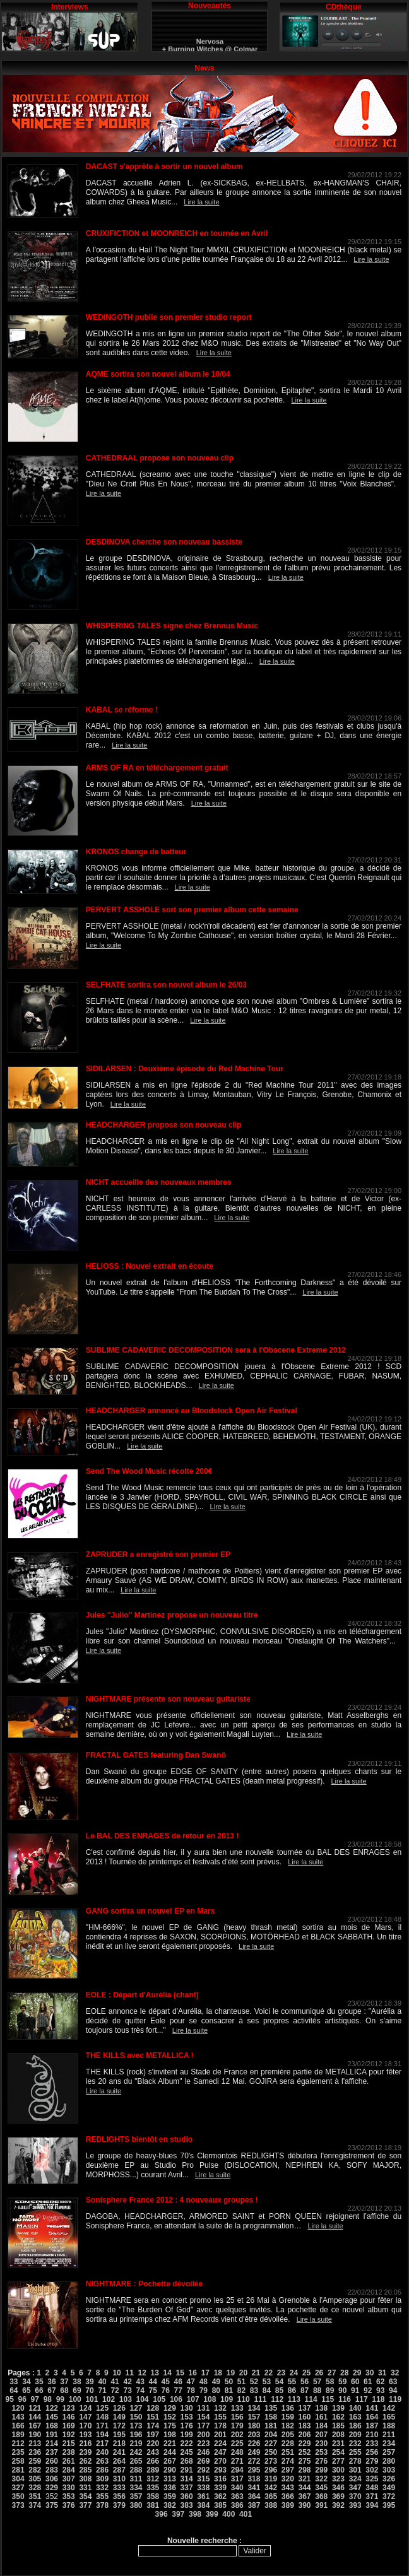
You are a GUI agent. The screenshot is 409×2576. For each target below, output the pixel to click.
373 (18, 2505)
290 (169, 2470)
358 (152, 2496)
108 (209, 2399)
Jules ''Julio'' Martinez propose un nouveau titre (172, 1615)
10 (116, 2372)
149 (119, 2417)
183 (305, 2425)
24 (294, 2372)
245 (187, 2452)
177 (203, 2425)
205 (288, 2434)
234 (388, 2443)
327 (18, 2487)
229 (305, 2443)
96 (22, 2399)
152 (169, 2417)
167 (34, 2425)
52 (254, 2381)
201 (220, 2434)
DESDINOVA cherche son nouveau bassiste (164, 542)
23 (281, 2372)
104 (142, 2399)
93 (380, 2390)
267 (169, 2461)
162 (338, 2417)
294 (237, 2470)
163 (355, 2417)
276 (321, 2461)
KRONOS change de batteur (136, 851)
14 (167, 2372)
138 (321, 2408)
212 (18, 2443)
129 (169, 2408)
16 (193, 2372)
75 (153, 2390)
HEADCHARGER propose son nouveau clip (164, 1124)
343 (288, 2487)
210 (371, 2434)
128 (152, 2408)
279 (371, 2461)
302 (371, 2470)
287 (119, 2470)
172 (119, 2425)
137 (305, 2408)
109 (226, 2399)
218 (119, 2443)
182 (288, 2425)
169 (68, 2425)
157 (253, 2417)
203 (253, 2434)
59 (342, 2381)
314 (187, 2478)
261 (68, 2461)
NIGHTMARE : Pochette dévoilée (144, 2283)
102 (108, 2399)
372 (388, 2496)
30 (369, 2372)
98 (48, 2399)
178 (220, 2425)
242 (135, 2452)
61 (368, 2381)
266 (152, 2461)
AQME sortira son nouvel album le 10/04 (158, 374)
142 (388, 2408)
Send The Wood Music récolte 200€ (149, 1471)
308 (85, 2478)
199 (187, 2434)
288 (135, 2470)
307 (68, 2478)
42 (127, 2381)
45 (166, 2381)
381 (152, 2505)
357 (135, 2496)
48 (203, 2381)
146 (68, 2417)
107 (193, 2399)
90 (342, 2390)
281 (18, 2470)
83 (254, 2390)
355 (102, 2496)
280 (388, 2461)
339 (220, 2487)
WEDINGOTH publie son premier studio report (169, 317)
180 (253, 2425)
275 (305, 2461)
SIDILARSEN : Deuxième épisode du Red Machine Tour (184, 1068)
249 (253, 2452)
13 (155, 2372)
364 (253, 2496)
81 (229, 2390)
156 (237, 2417)
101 (91, 2399)
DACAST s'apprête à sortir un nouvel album (164, 166)
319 (270, 2478)
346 (338, 2487)
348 (371, 2487)
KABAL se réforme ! (122, 709)
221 (169, 2443)
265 (135, 2461)
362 (220, 2496)
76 (166, 2390)
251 (288, 2452)
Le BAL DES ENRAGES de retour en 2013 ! (162, 1836)
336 (169, 2487)
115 (327, 2399)
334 (135, 2487)
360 (187, 2496)
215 (68, 2443)
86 (292, 2390)
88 (317, 2390)
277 (338, 2461)
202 (237, 2434)
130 (187, 2408)
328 (34, 2487)
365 (270, 2496)
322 (321, 2478)
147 (85, 2417)
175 (169, 2425)
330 (68, 2487)
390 (305, 2505)
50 (229, 2381)
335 (152, 2487)
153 (187, 2417)
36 (51, 2381)
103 (125, 2399)
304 (18, 2478)
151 (152, 2417)
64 (13, 2390)
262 (85, 2461)
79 (203, 2390)
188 (388, 2425)
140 (355, 2408)
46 (178, 2381)
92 (368, 2390)
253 (321, 2452)
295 (253, 2470)
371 (371, 2496)
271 (237, 2461)
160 (305, 2417)
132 (220, 2408)
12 (142, 2372)
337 (187, 2487)
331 (85, 2487)
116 (344, 2399)
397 (178, 2514)
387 (253, 2505)
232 (355, 2443)
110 (243, 2399)
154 (203, 2417)
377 (85, 2505)
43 (140, 2381)
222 (187, 2443)
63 (393, 2381)
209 (355, 2434)
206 (305, 2434)
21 (256, 2372)
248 (237, 2452)
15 (180, 2372)
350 (18, 2496)
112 (277, 2399)
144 (34, 2417)
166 (18, 2425)
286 (102, 2470)
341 (253, 2487)
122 (51, 2408)
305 (34, 2478)
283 (51, 2470)
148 (102, 2417)
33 (13, 2381)
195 (119, 2434)
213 (34, 2443)
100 (75, 2399)
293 (220, 2470)
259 (34, 2461)
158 (270, 2417)
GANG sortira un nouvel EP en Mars (150, 1911)
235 (18, 2452)
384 (203, 2505)
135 (270, 2408)
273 (270, 2461)
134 (253, 2408)
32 (395, 2372)
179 (237, 2425)
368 (321, 2496)
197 (152, 2434)
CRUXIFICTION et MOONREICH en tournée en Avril (177, 233)
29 (357, 2372)
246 (203, 2452)
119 (395, 2399)
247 (220, 2452)
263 (102, 2461)
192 (68, 2434)
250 (270, 2452)
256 (371, 2452)
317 (237, 2478)
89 (330, 2390)
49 (216, 2381)
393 (355, 2505)
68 (64, 2390)
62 (380, 2381)
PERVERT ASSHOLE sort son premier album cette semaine (192, 909)
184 (321, 2425)
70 (89, 2390)
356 (119, 2496)
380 (135, 2505)
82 (241, 2390)
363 (237, 2496)
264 (119, 2461)
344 (305, 2487)
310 (119, 2478)
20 (243, 2372)
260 (51, 2461)
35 (39, 2381)
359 (169, 2496)
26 (319, 2372)
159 (288, 2417)
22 (268, 2372)
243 (152, 2452)
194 (102, 2434)
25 (306, 2372)
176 (187, 2425)
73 (127, 2390)
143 (18, 2417)
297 (288, 2470)
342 (270, 2487)
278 (355, 2461)
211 (388, 2434)
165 (388, 2417)
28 (344, 2372)
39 (89, 2381)
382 (169, 2505)
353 (68, 2496)
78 (191, 2390)
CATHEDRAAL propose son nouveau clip (160, 458)
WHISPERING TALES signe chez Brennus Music (172, 625)
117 (361, 2399)
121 (34, 2408)
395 (388, 2505)
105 (159, 2399)
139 (338, 2408)
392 (338, 2505)
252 (305, 2452)
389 (288, 2505)
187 (371, 2425)
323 (338, 2478)
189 (18, 2434)
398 (195, 2514)
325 (371, 2478)
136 (288, 2408)
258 (18, 2461)
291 (187, 2470)
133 (237, 2408)
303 (388, 2470)
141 (371, 2408)
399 (212, 2514)
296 (270, 2470)
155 (220, 2417)
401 (245, 2514)
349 (388, 2487)
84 (267, 2390)
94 (393, 2390)
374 (34, 2505)
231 (338, 2443)
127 (135, 2408)
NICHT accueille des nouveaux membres (159, 1182)
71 (102, 2390)
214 (51, 2443)
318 (253, 2478)
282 (34, 2470)
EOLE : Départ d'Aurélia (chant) (142, 1995)
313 (169, 2478)
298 (305, 2470)
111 (260, 2399)
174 (152, 2425)
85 (279, 2390)
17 (205, 2372)
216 (85, 2443)
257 (388, 2452)
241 (119, 2452)
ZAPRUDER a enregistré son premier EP (158, 1554)
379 (119, 2505)
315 (203, 2478)
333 (119, 2487)
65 (26, 2390)
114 (311, 2399)
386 (237, 2505)
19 (231, 2372)
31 (382, 2372)
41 (114, 2381)
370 (355, 2496)
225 (237, 2443)
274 (288, 2461)
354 (85, 2496)
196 (135, 2434)
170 (85, 2425)
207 (321, 2434)
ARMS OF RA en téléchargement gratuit (157, 767)
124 (85, 2408)
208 (338, 2434)
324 (355, 2478)
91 (355, 2390)
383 (187, 2505)
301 (355, 2470)
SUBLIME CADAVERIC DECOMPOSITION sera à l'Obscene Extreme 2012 (216, 1350)
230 (321, 2443)
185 (338, 2425)
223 (203, 2443)
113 (294, 2399)
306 (51, 2478)
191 (51, 2434)
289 (152, 2470)
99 (60, 2399)
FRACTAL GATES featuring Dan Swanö (156, 1755)
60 (355, 2381)
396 (161, 2514)
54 (279, 2381)
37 (64, 2381)
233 (371, 2443)
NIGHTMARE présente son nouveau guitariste (168, 1699)
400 (228, 2514)
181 (270, 2425)
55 (292, 2381)
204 (270, 2434)
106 (176, 2399)
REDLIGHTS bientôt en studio (139, 2139)
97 (35, 2399)
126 (119, 2408)
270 (220, 2461)
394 (371, 2505)
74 (140, 2390)
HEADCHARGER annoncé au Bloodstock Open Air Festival (191, 1410)
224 (220, 2443)
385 (220, 2505)
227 (270, 2443)
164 (371, 2417)
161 (321, 2417)
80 (216, 2390)
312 (152, 2478)
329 (51, 2487)
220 (152, 2443)
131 (203, 2408)
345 (321, 2487)
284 (68, 2470)
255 (355, 2452)
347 (355, 2487)
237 (51, 2452)
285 (85, 2470)
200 (203, 2434)
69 (77, 2390)
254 (338, 2452)
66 (39, 2390)
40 (102, 2381)
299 (321, 2470)
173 (135, 2425)
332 (102, 2487)
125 (102, 2408)
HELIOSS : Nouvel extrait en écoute (149, 1266)
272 (253, 2461)
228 (288, 2443)
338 (203, 2487)
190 (34, 2434)
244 (169, 2452)
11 (129, 2372)
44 (153, 2381)
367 (305, 2496)
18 (218, 2372)
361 (203, 2496)
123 (68, 2408)
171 (102, 2425)
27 (332, 2372)
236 (34, 2452)
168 (51, 2425)
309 (102, 2478)
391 (321, 2505)
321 (305, 2478)
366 (288, 2496)
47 (191, 2381)
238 (68, 2452)
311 (135, 2478)
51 (241, 2381)
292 (203, 2470)
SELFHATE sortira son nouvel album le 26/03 (166, 984)
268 (187, 2461)
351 (34, 2496)
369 (338, 2496)
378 (102, 2505)
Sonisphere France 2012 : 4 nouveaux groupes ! (172, 2200)
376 (68, 2505)
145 (51, 2417)
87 (304, 2390)
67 (51, 2390)
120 (18, 2408)
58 (330, 2381)
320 (288, 2478)
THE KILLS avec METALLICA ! (140, 2055)
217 (102, 2443)
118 (378, 2399)
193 (85, 2434)
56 (304, 2381)
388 (270, 2505)
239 (85, 2452)
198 (169, 2434)
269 (203, 2461)
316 (220, 2478)
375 (51, 2505)
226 (253, 2443)
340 (237, 2487)
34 (26, 2381)
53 (267, 2381)
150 (135, 2417)
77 (178, 2390)
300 (338, 2470)
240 (102, 2452)
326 (388, 2478)
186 (355, 2425)
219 (135, 2443)
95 (10, 2399)
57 (317, 2381)
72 (114, 2390)
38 (77, 2381)
